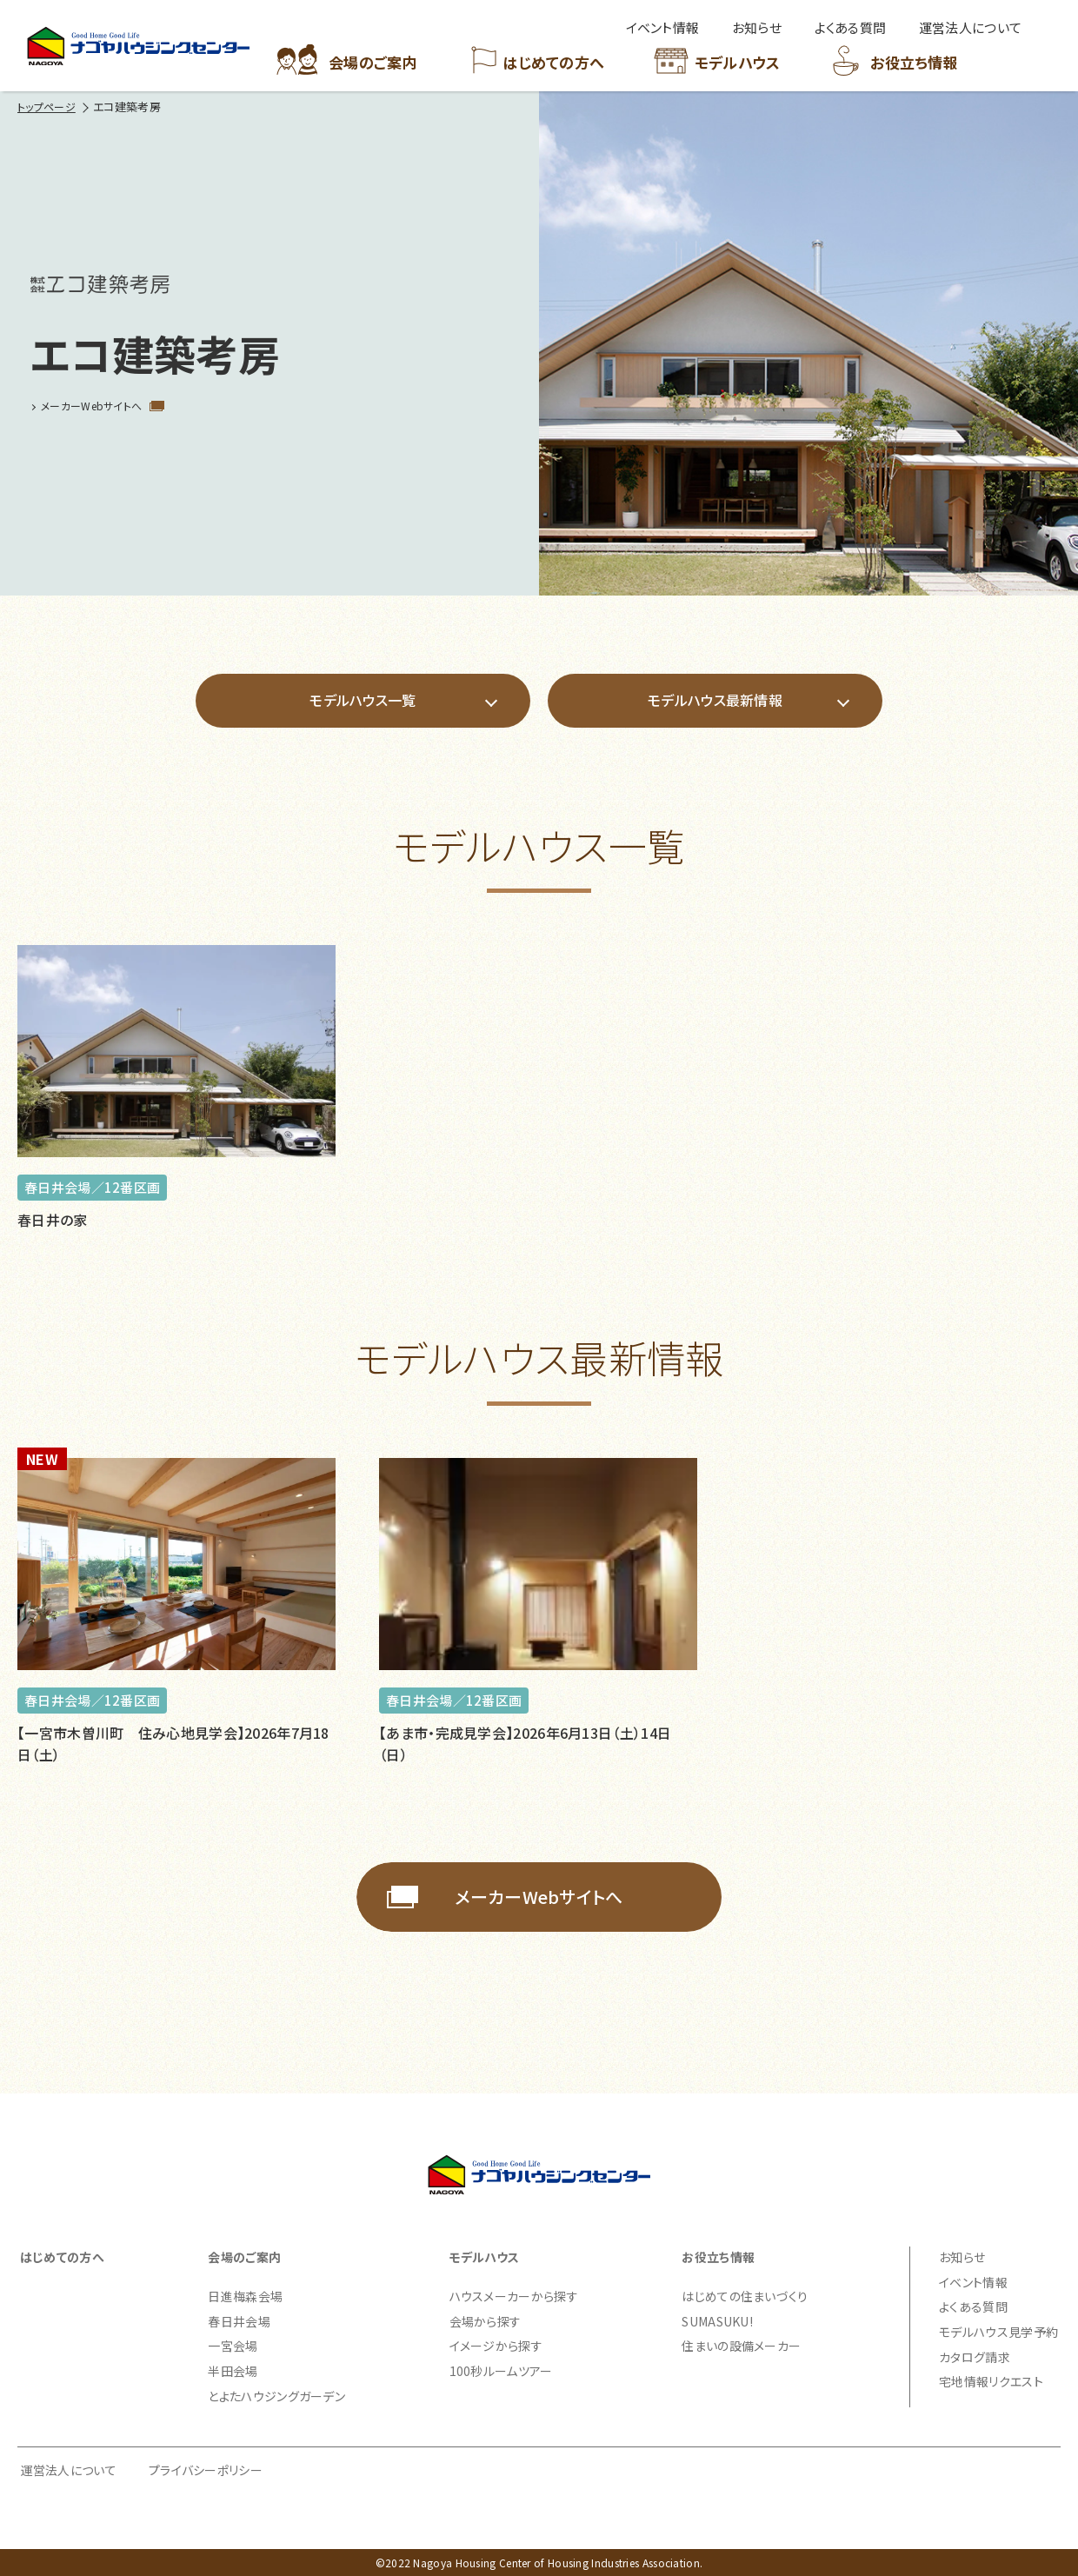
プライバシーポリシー (206, 2470)
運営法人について (68, 2470)
